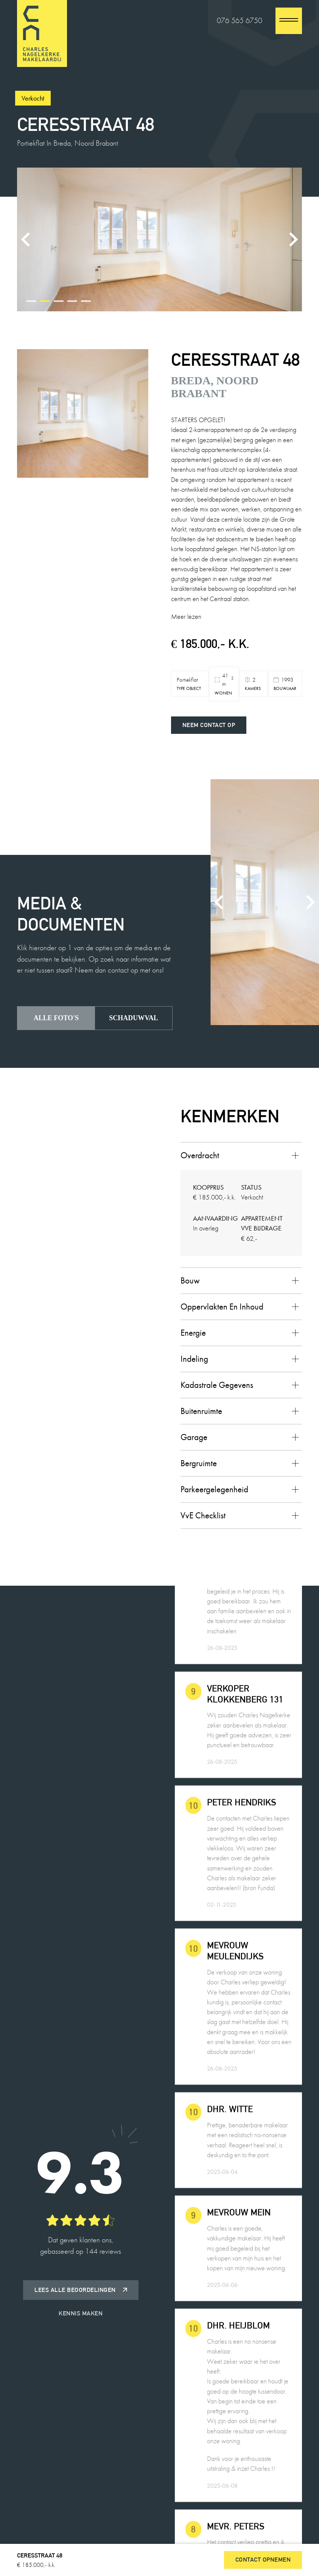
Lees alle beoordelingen (80, 2289)
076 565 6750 (239, 20)
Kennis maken (81, 2313)
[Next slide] (292, 239)
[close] (288, 20)
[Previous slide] (26, 239)
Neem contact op (208, 725)
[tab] (31, 301)
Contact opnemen (263, 2559)
